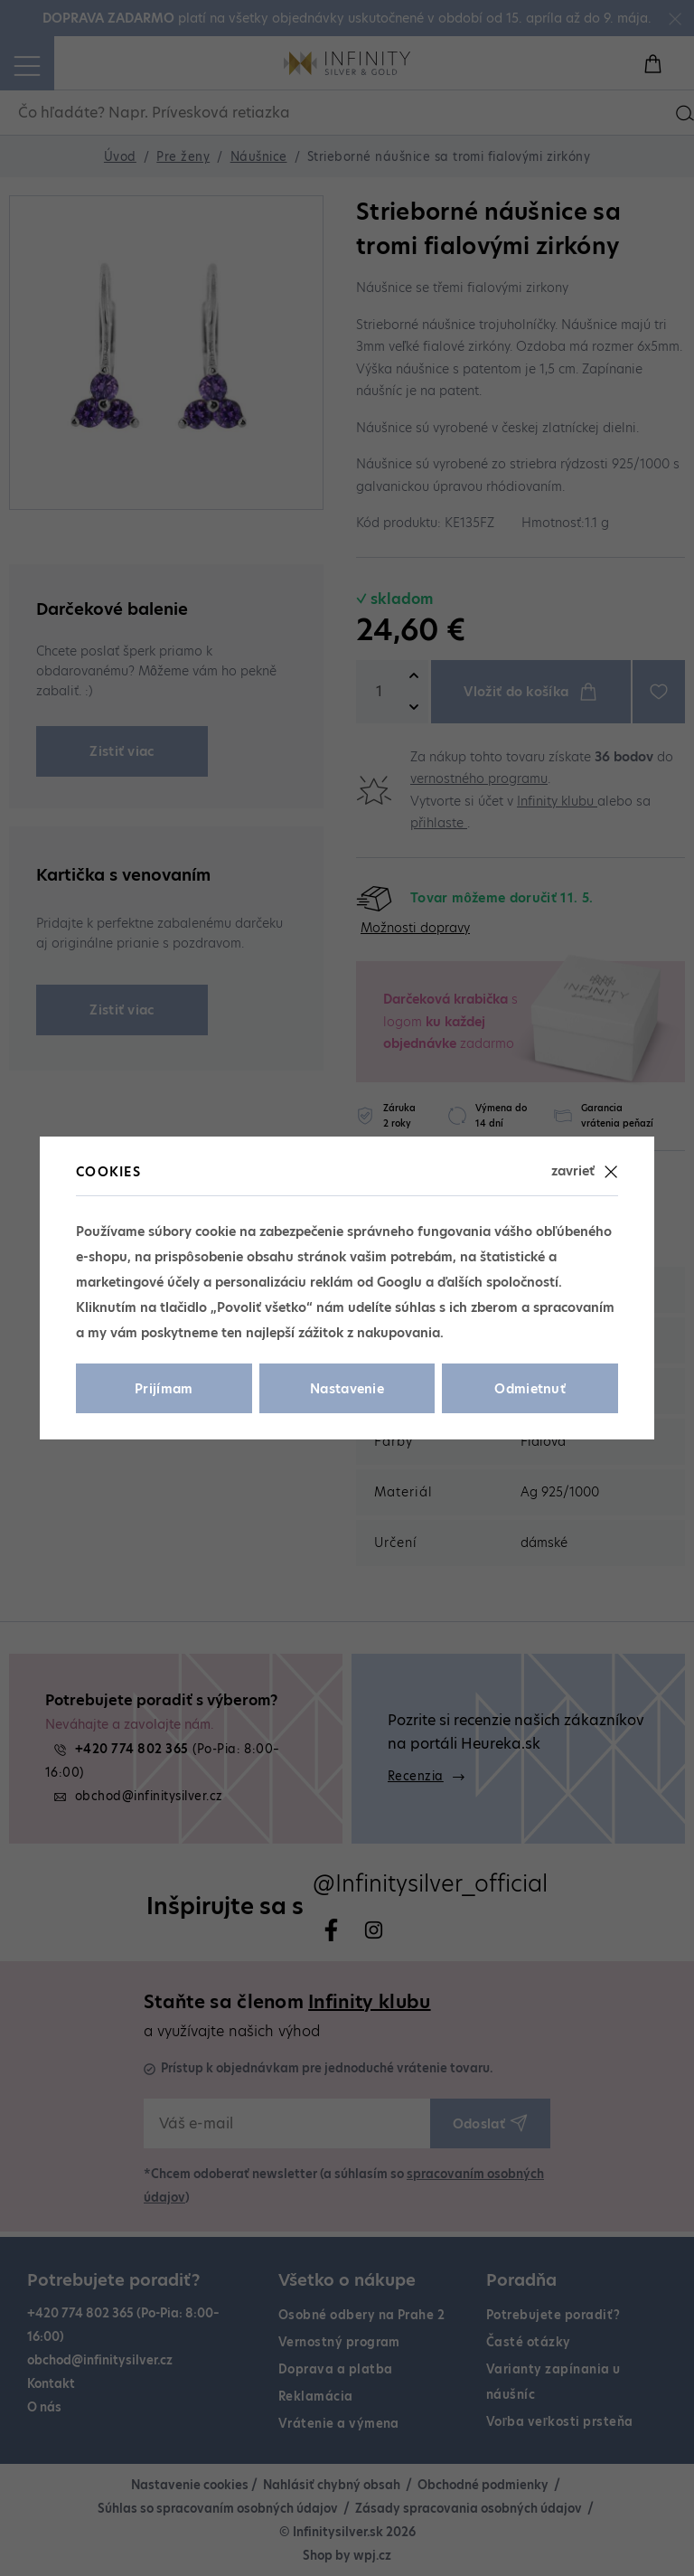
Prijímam (164, 1389)
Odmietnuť (530, 1389)
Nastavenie (347, 1389)
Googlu (399, 1282)
